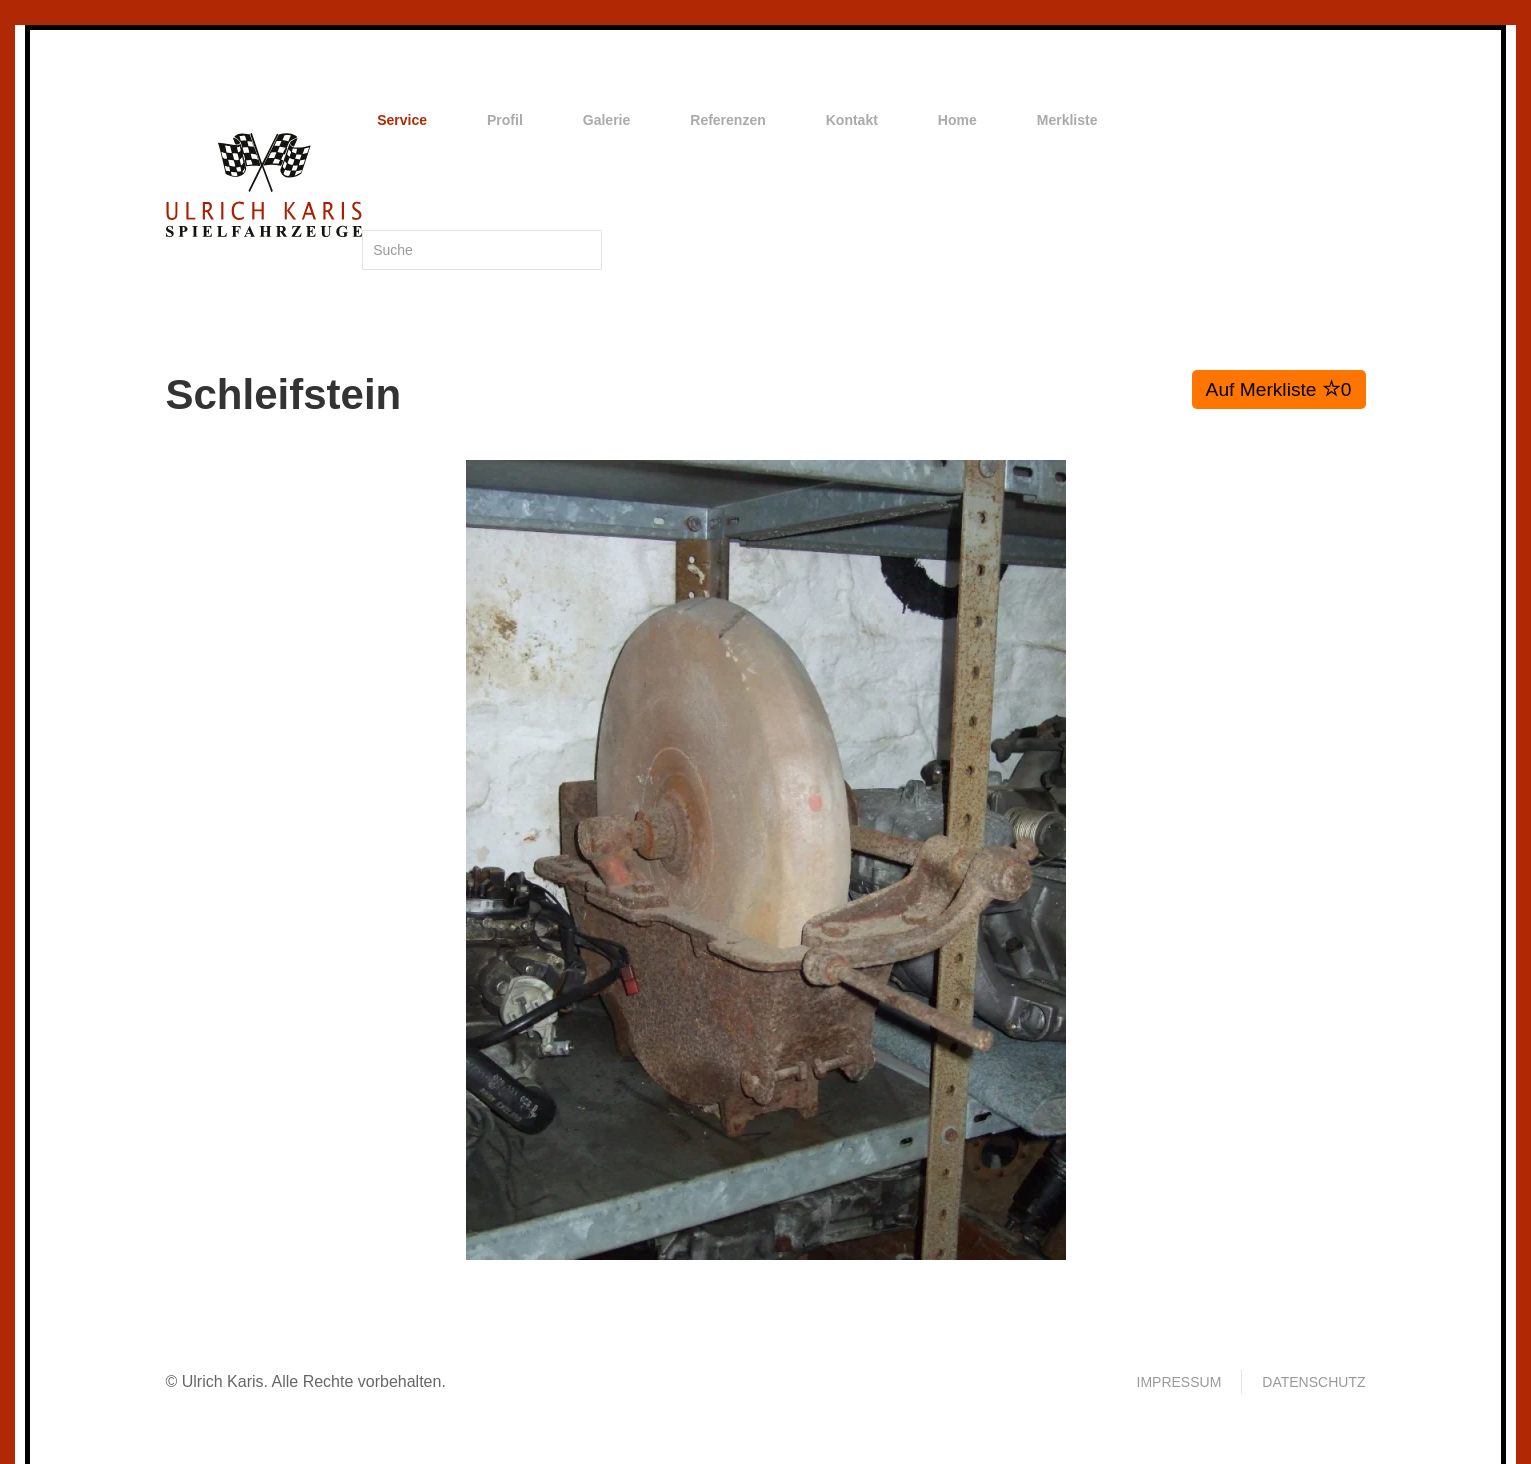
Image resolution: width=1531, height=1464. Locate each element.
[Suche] (482, 250)
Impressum (1179, 1382)
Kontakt (852, 120)
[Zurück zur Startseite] (264, 185)
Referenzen (727, 120)
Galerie (606, 120)
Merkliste (1067, 120)
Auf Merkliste (1279, 389)
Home (957, 120)
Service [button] (402, 120)
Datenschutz (1313, 1382)
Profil (505, 120)
